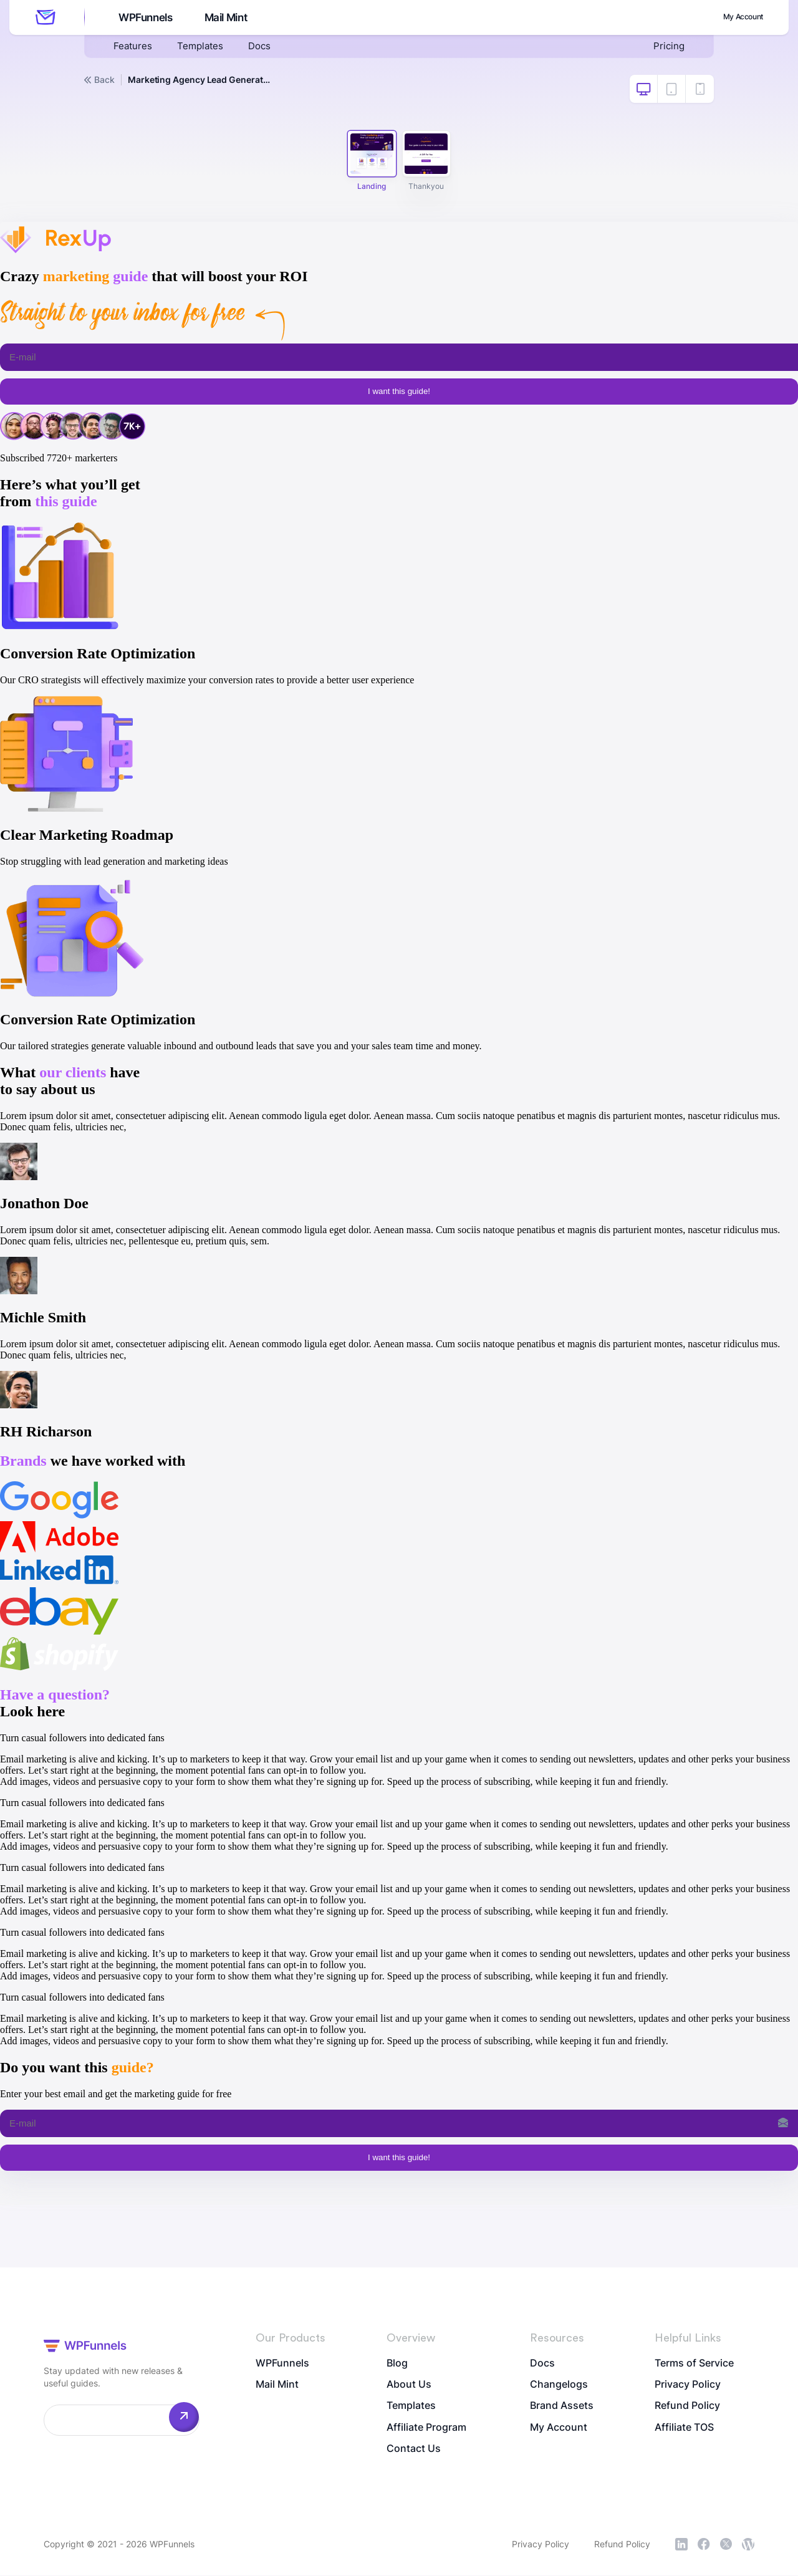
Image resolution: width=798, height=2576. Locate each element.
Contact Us (414, 2450)
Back (99, 80)
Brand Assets (562, 2407)
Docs (264, 47)
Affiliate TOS (684, 2429)
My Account (735, 17)
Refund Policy (687, 2407)
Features (133, 47)
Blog (397, 2363)
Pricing (668, 47)
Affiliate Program (426, 2429)
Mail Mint (227, 17)
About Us (409, 2385)
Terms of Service (694, 2363)
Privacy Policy (688, 2385)
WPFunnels (144, 17)
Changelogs (559, 2385)
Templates (202, 47)
